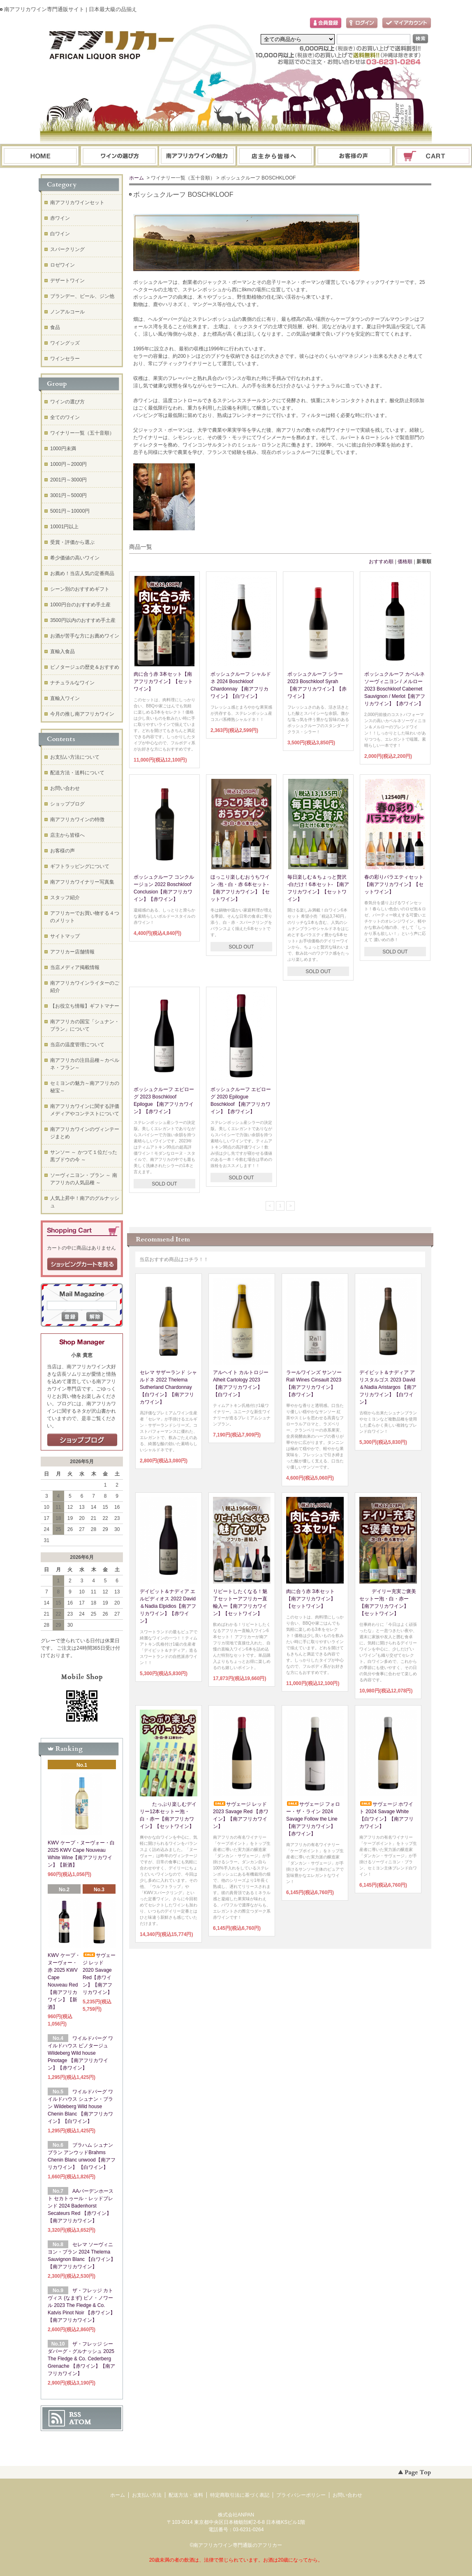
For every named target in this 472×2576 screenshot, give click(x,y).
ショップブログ (67, 804)
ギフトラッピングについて (79, 866)
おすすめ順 (381, 561)
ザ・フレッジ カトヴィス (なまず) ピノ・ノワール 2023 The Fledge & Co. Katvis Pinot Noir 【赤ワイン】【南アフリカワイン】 (81, 2305)
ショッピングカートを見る (82, 1264)
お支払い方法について (74, 757)
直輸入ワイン (65, 698)
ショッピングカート (433, 156)
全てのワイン (65, 417)
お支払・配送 (197, 156)
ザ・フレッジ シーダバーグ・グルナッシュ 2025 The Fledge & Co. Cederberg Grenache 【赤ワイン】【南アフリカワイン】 (81, 2358)
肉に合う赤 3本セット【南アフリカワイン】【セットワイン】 (163, 681)
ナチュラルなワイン (72, 683)
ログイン (362, 23)
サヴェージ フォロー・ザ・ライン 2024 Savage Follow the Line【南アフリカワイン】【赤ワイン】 (313, 1819)
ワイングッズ (65, 343)
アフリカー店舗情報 (72, 952)
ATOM (80, 2421)
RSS (75, 2414)
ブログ (276, 156)
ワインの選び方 (118, 156)
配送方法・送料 (186, 2495)
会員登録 (326, 23)
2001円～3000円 (68, 480)
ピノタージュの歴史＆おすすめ (84, 667)
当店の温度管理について (77, 1044)
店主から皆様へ (67, 835)
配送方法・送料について (77, 773)
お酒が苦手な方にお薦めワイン (84, 636)
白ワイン (60, 234)
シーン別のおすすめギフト (79, 589)
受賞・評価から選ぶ (72, 542)
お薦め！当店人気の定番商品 (82, 573)
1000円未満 (63, 448)
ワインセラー (65, 358)
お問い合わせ (354, 156)
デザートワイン (67, 280)
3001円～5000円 (68, 495)
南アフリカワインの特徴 (77, 819)
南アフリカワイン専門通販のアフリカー (237, 2545)
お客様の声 (62, 851)
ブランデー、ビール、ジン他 (82, 296)
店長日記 (82, 1440)
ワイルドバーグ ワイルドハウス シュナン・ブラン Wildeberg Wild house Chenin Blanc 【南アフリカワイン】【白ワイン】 (80, 2106)
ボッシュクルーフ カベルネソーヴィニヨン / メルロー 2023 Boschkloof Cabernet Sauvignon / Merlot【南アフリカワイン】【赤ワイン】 (394, 689)
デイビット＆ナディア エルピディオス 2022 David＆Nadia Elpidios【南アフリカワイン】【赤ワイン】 (168, 1606)
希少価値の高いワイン (74, 558)
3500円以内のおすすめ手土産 (83, 620)
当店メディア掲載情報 (74, 967)
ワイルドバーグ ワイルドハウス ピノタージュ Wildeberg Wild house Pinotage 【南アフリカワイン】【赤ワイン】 (80, 2053)
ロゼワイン (62, 265)
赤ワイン (60, 218)
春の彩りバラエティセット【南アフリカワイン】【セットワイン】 (393, 884)
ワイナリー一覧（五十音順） (82, 433)
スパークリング (67, 249)
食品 (55, 327)
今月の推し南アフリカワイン (82, 714)
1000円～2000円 (68, 464)
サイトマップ (65, 936)
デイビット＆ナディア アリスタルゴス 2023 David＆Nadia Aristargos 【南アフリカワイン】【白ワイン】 (387, 1387)
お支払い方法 (147, 2495)
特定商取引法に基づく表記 (239, 2495)
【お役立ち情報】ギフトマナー (84, 1006)
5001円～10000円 (70, 511)
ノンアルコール (67, 312)
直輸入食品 (62, 651)
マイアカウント (406, 23)
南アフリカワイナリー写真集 (82, 882)
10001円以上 (64, 526)
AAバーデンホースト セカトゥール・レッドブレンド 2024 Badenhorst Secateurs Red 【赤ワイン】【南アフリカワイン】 (80, 2206)
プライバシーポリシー (301, 2495)
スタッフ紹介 (65, 897)
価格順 (405, 561)
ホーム (40, 156)
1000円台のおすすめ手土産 (80, 605)
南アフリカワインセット (77, 202)
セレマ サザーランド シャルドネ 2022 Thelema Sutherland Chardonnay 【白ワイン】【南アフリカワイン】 (168, 1387)
